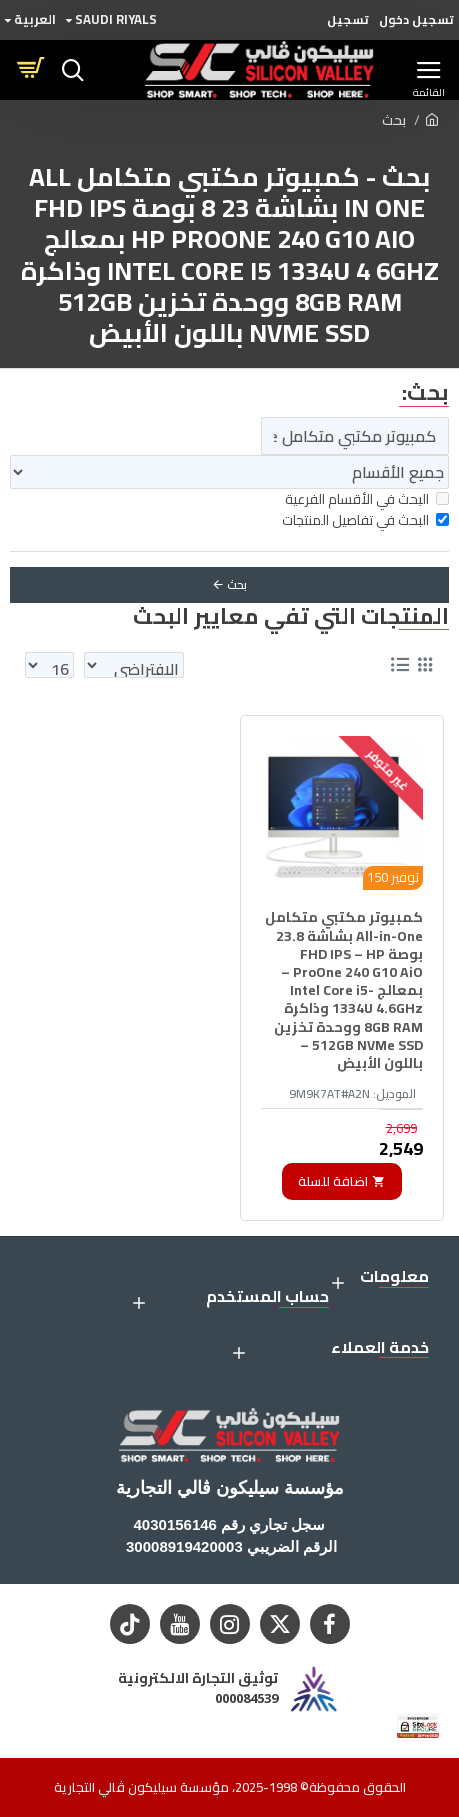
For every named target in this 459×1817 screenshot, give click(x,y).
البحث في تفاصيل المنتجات (365, 520)
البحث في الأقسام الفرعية (367, 499)
